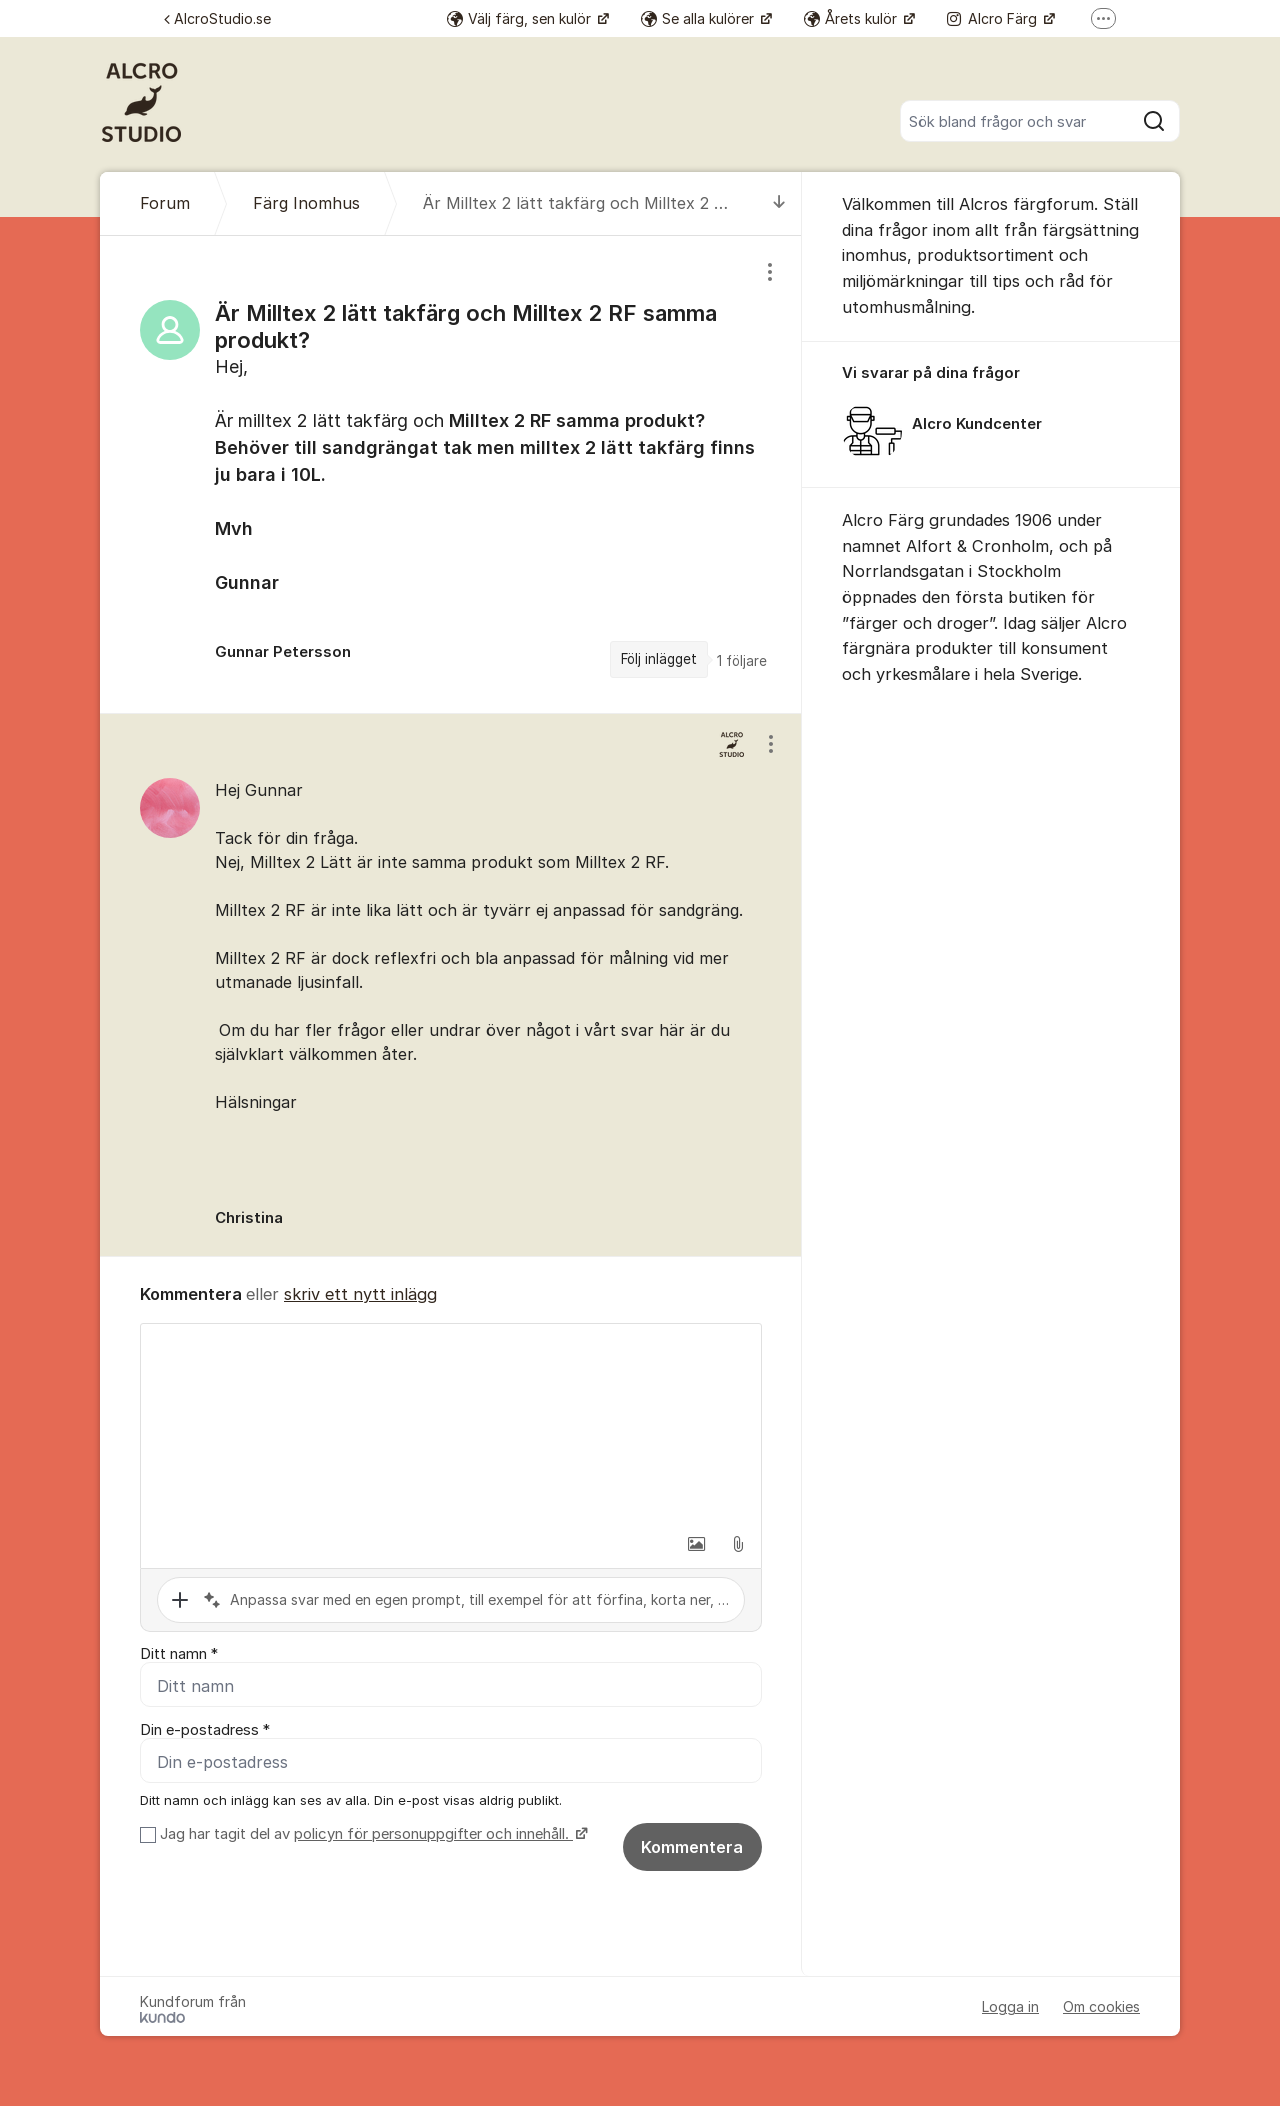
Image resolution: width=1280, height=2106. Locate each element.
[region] (451, 474)
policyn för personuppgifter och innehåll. (433, 1834)
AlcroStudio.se (217, 18)
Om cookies (1101, 2006)
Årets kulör (852, 18)
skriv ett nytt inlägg (360, 1294)
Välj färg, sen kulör (521, 18)
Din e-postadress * (205, 1730)
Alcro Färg (994, 18)
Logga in (1010, 2006)
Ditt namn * (179, 1654)
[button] (696, 1544)
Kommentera (692, 1847)
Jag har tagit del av (371, 1834)
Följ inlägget (659, 659)
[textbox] (451, 1424)
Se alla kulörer (699, 18)
